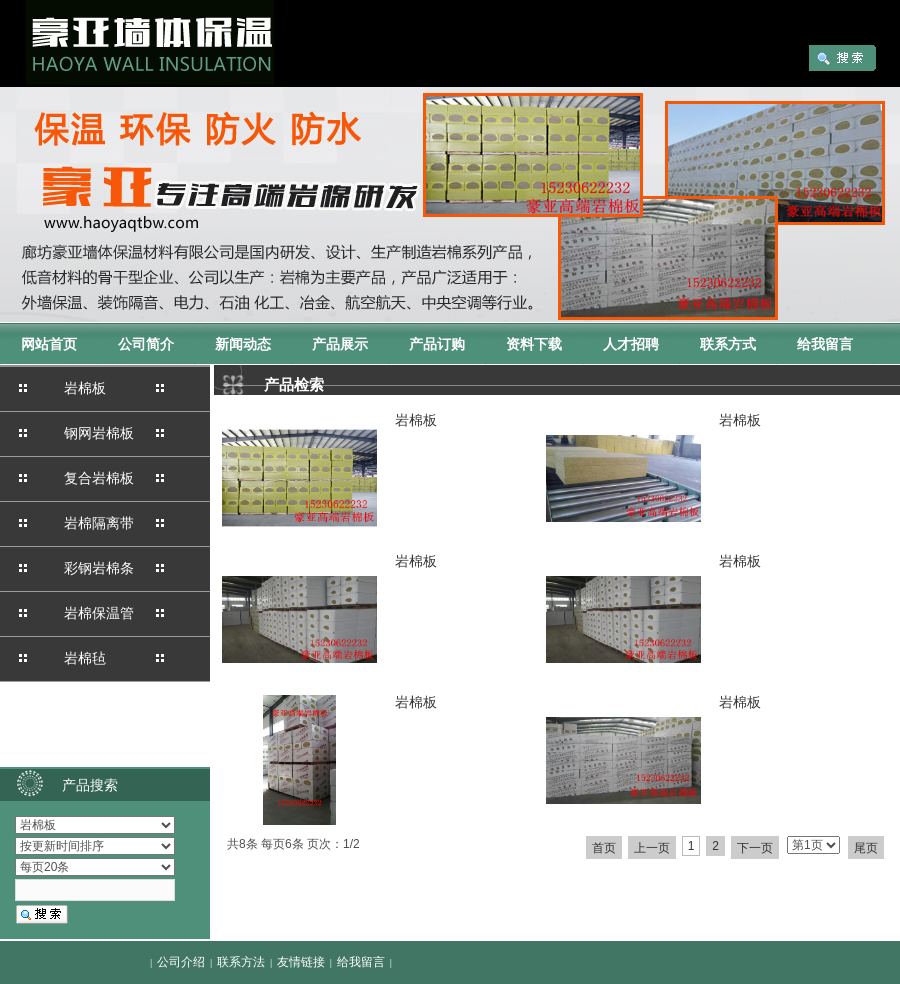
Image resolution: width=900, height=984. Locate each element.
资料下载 (534, 344)
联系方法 (241, 962)
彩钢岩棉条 (99, 568)
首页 (604, 848)
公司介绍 (181, 962)
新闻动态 (243, 344)
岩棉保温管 (99, 613)
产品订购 (437, 344)
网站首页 (49, 344)
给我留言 (825, 344)
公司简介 (146, 344)
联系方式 (728, 344)
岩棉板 (85, 388)
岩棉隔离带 (99, 523)
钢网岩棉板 (99, 433)
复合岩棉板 (99, 478)
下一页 (755, 848)
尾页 (866, 848)
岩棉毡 (85, 658)
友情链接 (301, 962)
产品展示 (340, 344)
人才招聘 (631, 344)
